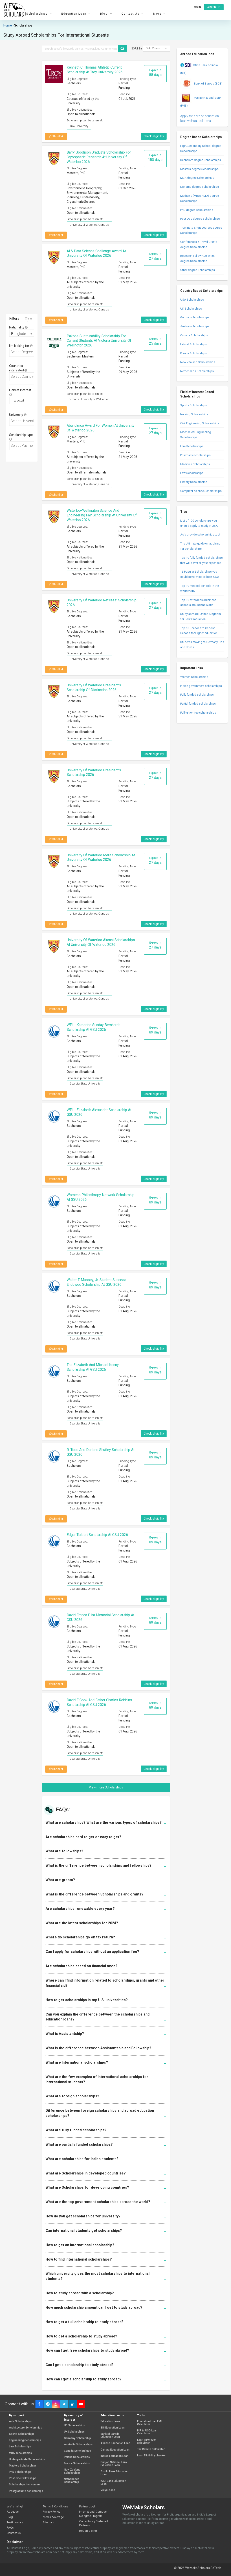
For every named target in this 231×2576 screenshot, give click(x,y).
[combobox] (21, 333)
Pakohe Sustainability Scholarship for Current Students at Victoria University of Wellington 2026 (99, 341)
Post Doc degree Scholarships (200, 218)
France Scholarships (193, 353)
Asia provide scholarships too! (200, 534)
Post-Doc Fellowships (22, 2478)
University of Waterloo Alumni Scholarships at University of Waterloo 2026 (101, 942)
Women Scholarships (194, 677)
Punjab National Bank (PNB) (200, 99)
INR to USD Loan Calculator (147, 2432)
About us (13, 2511)
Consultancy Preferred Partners (93, 2523)
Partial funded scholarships (198, 703)
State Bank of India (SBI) (199, 67)
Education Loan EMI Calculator (149, 2423)
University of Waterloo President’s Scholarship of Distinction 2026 (94, 687)
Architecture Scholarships (25, 2427)
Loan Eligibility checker (151, 2455)
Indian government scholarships (201, 686)
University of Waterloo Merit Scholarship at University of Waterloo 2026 (101, 857)
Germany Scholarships (194, 317)
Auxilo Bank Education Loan (114, 2473)
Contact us (14, 2533)
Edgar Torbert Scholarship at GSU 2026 (97, 1535)
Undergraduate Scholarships (27, 2459)
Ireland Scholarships (193, 344)
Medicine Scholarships (195, 464)
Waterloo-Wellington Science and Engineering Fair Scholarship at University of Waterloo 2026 (102, 515)
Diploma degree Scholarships (199, 186)
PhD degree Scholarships (196, 210)
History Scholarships (193, 482)
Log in (197, 7)
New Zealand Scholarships (197, 362)
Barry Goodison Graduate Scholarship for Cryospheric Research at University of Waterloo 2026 (99, 157)
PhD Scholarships (20, 2472)
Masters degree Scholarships (199, 169)
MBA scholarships (20, 2453)
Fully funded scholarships (197, 694)
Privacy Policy (51, 2511)
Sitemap (48, 2522)
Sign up (213, 7)
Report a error (88, 2530)
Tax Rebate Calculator (151, 2449)
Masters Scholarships (23, 2465)
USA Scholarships (192, 299)
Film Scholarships (191, 446)
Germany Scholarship (77, 2438)
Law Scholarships (191, 473)
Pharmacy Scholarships (195, 455)
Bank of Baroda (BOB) (201, 83)
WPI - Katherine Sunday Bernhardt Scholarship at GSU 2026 (93, 1027)
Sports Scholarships (193, 405)
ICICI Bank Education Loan (113, 2482)
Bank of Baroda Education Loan (110, 2435)
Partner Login (87, 2506)
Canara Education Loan (115, 2449)
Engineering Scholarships (25, 2440)
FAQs (10, 2527)
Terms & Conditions (55, 2506)
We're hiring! (15, 2506)
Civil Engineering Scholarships (199, 423)
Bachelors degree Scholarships (200, 160)
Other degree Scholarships (197, 270)
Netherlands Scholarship (71, 2481)
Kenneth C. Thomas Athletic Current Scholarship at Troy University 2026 (95, 69)
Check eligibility (154, 136)
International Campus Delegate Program (93, 2514)
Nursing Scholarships (194, 414)
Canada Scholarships (194, 335)
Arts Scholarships (20, 2421)
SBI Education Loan (113, 2427)
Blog (106, 13)
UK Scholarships (191, 308)
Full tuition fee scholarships (198, 712)
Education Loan (76, 13)
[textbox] (23, 352)
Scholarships (39, 13)
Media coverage (53, 2517)
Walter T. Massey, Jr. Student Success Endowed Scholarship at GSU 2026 (96, 1282)
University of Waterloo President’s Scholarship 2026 (94, 772)
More (160, 13)
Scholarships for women (24, 2484)
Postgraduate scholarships (26, 2491)
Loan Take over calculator (146, 2441)
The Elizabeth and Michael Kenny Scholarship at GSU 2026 (93, 1367)
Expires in (155, 73)
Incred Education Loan (114, 2456)
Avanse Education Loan (115, 2443)
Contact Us (133, 13)
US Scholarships (74, 2425)
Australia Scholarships (194, 326)
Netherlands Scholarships (197, 371)
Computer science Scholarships (201, 491)
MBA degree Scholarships (197, 177)
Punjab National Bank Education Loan (114, 2464)
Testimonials (15, 2522)
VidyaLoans (108, 2490)
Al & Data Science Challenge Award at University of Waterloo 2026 (96, 253)
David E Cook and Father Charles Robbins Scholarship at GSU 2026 (99, 1702)
